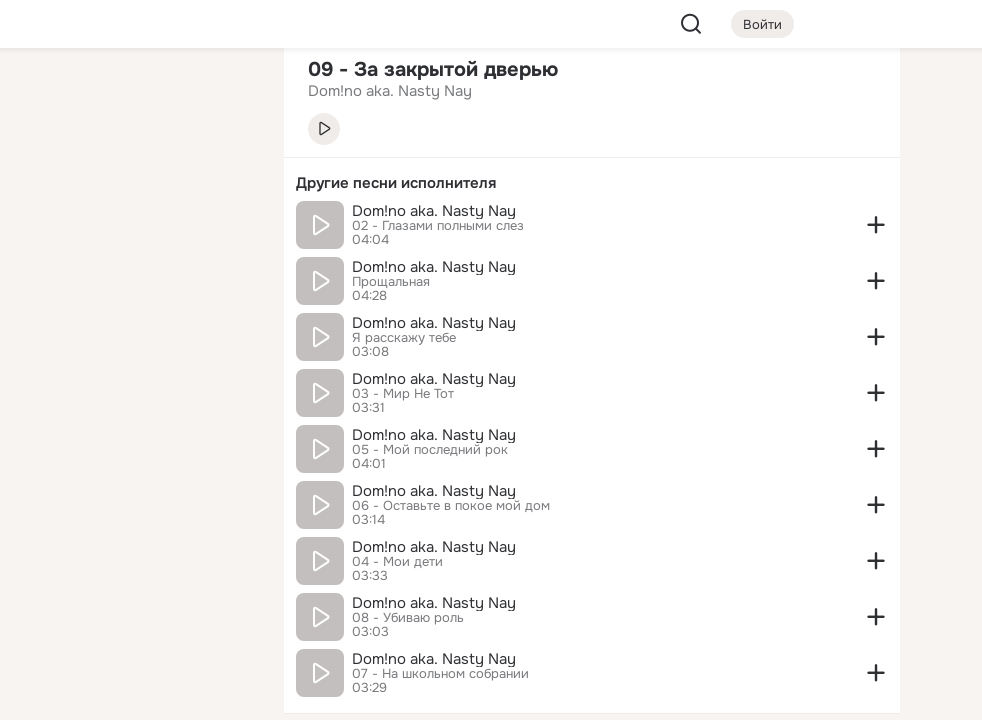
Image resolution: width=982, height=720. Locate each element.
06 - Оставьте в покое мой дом (451, 506)
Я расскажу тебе (404, 338)
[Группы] (224, 96)
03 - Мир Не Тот (403, 394)
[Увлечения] (136, 96)
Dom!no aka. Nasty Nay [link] (390, 91)
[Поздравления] (136, 272)
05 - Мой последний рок (430, 450)
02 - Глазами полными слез (438, 226)
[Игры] (224, 272)
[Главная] (48, 96)
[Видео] (224, 184)
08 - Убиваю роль (408, 618)
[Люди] (136, 184)
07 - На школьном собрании (440, 674)
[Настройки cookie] (136, 693)
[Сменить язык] (136, 608)
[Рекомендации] (136, 360)
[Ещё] (136, 565)
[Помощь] (48, 360)
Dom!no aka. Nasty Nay (434, 211)
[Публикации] (48, 184)
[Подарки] (48, 272)
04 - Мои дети (397, 562)
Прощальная (391, 282)
